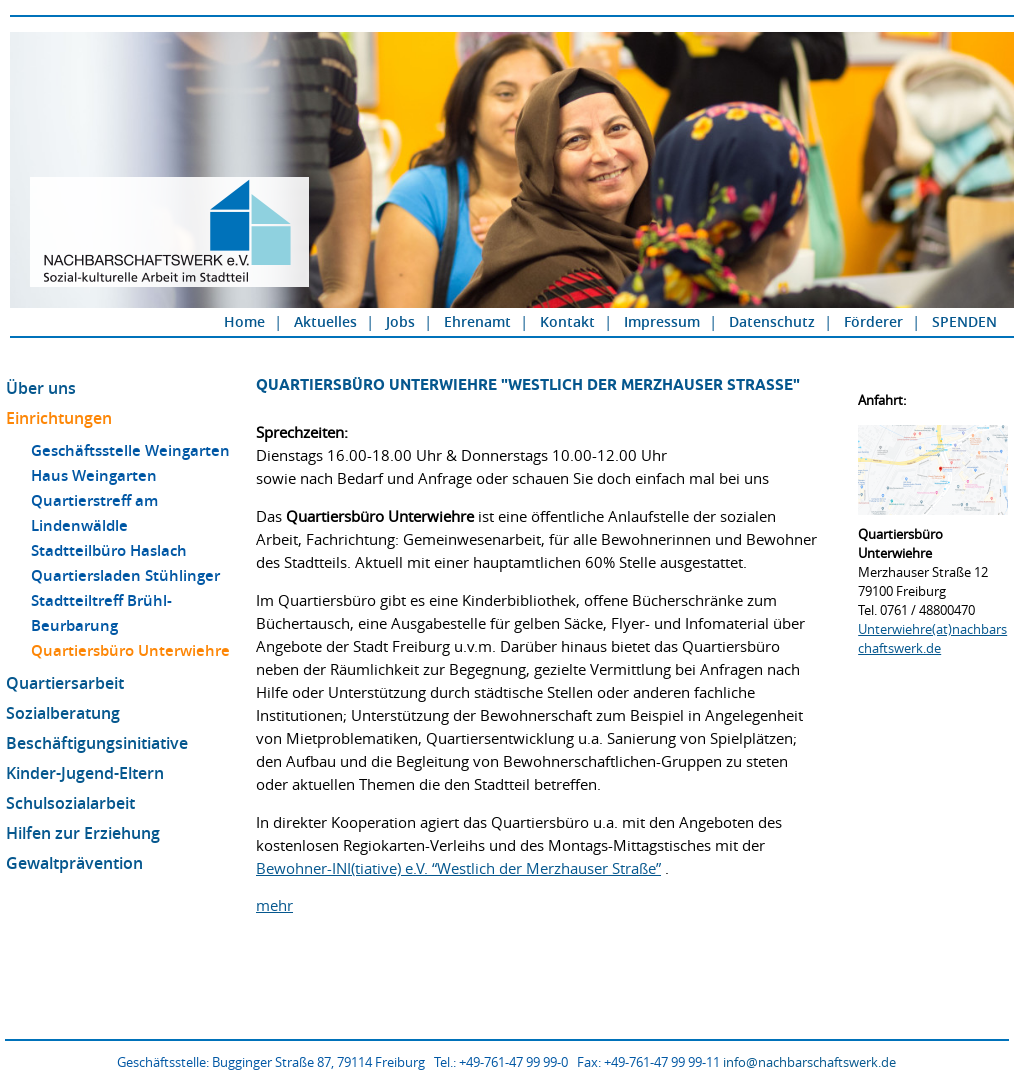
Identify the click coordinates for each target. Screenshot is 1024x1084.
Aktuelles (325, 321)
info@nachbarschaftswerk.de (809, 1062)
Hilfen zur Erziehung (83, 833)
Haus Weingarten (94, 475)
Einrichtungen (59, 418)
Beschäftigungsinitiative (97, 743)
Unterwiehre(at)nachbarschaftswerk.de (932, 638)
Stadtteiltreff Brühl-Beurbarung (101, 613)
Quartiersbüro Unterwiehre (130, 650)
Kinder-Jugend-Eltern (85, 773)
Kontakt (567, 321)
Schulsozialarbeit (70, 803)
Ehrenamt (477, 321)
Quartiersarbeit (65, 683)
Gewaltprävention (74, 863)
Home (244, 321)
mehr (274, 905)
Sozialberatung (63, 713)
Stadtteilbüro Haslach (109, 550)
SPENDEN (964, 321)
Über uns (41, 388)
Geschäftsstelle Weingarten (130, 450)
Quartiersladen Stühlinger (125, 575)
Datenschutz (772, 321)
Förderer (873, 321)
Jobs (400, 321)
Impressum (662, 321)
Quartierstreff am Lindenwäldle (94, 513)
